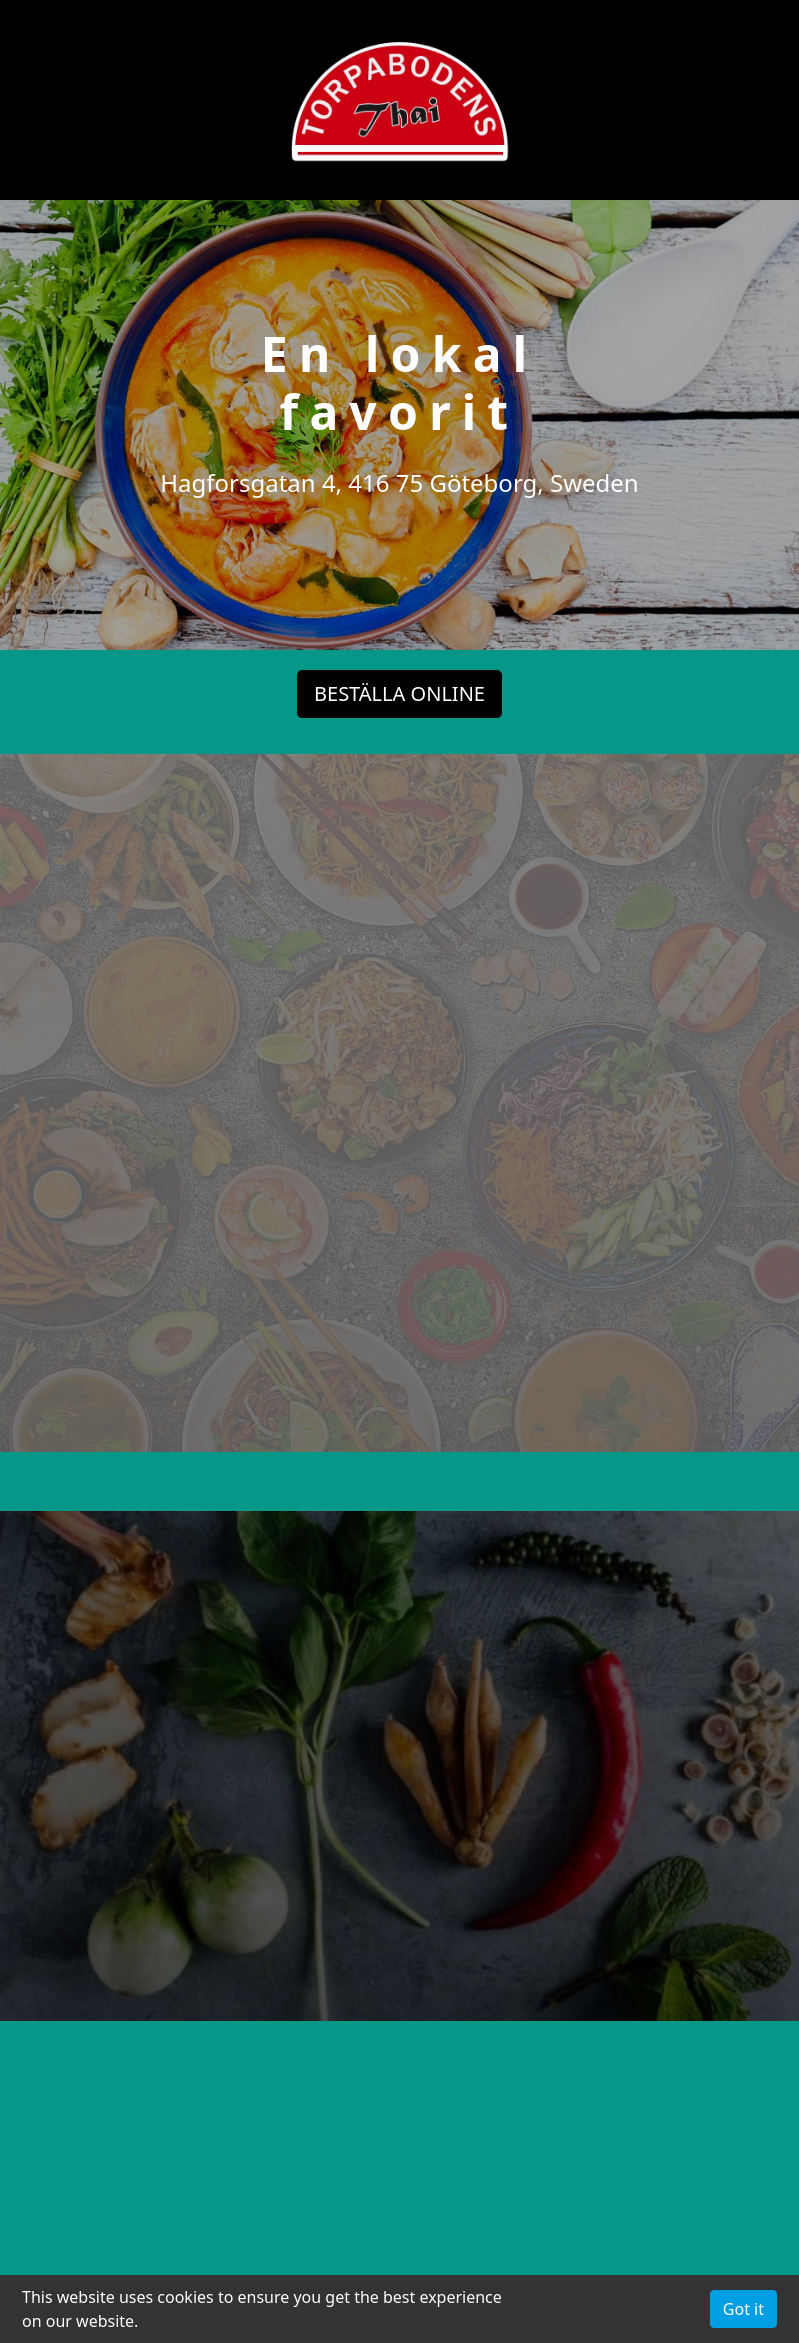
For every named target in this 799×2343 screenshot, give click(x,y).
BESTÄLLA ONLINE (399, 692)
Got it (743, 2309)
